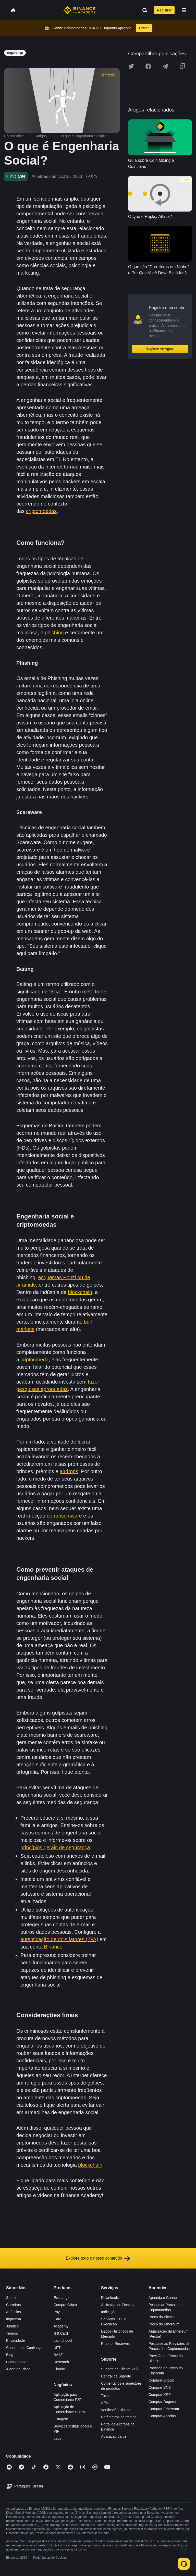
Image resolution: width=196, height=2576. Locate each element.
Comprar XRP (160, 2395)
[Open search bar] (143, 10)
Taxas (106, 2396)
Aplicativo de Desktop (118, 2305)
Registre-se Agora (160, 349)
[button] (184, 10)
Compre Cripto (65, 2305)
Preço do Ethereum (164, 2324)
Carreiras (13, 2305)
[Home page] (79, 10)
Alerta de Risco (18, 2369)
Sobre (11, 2298)
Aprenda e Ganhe (163, 2298)
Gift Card (61, 2333)
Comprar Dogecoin (164, 2402)
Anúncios (13, 2312)
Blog (9, 2355)
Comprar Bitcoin (161, 2380)
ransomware (68, 1516)
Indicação (108, 2312)
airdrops (69, 1471)
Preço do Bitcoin (162, 2317)
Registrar (164, 10)
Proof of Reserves (115, 2343)
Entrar (144, 28)
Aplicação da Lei (114, 2436)
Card (57, 2319)
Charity (59, 2369)
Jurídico (12, 2326)
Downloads (110, 2298)
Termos (12, 2333)
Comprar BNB (160, 2387)
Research (61, 2362)
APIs (105, 2403)
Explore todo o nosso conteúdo (98, 2258)
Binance (53, 1947)
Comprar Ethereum (164, 2409)
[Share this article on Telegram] (165, 66)
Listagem (61, 2419)
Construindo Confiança (24, 2348)
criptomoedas (41, 511)
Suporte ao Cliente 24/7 (120, 2369)
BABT (58, 2355)
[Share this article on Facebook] (148, 66)
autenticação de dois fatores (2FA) (59, 1939)
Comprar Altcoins (162, 2416)
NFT (57, 2348)
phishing (54, 632)
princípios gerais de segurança (55, 1847)
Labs (57, 2438)
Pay (57, 2312)
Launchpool (63, 2340)
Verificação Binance (116, 2410)
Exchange (61, 2298)
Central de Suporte (116, 2376)
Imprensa (13, 2319)
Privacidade (15, 2340)
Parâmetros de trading (119, 2417)
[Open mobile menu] (184, 10)
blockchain (80, 1292)
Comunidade (16, 2362)
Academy (61, 2326)
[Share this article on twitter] (131, 66)
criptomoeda (35, 1359)
